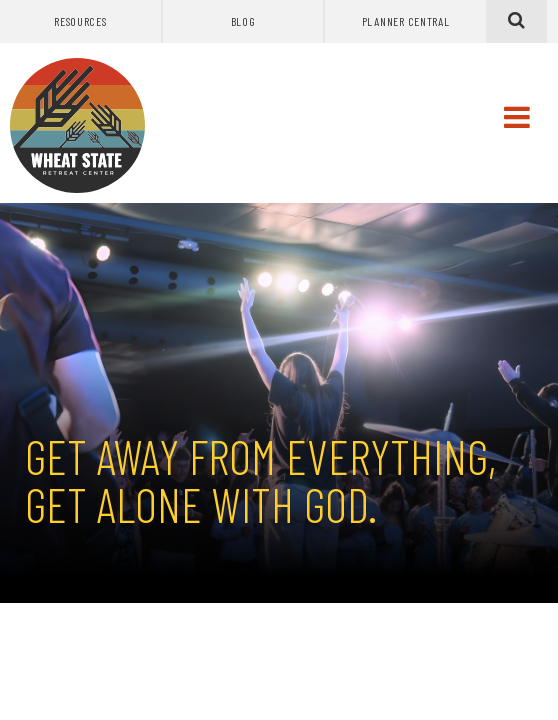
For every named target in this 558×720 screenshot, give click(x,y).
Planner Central (406, 21)
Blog (243, 21)
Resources (80, 21)
